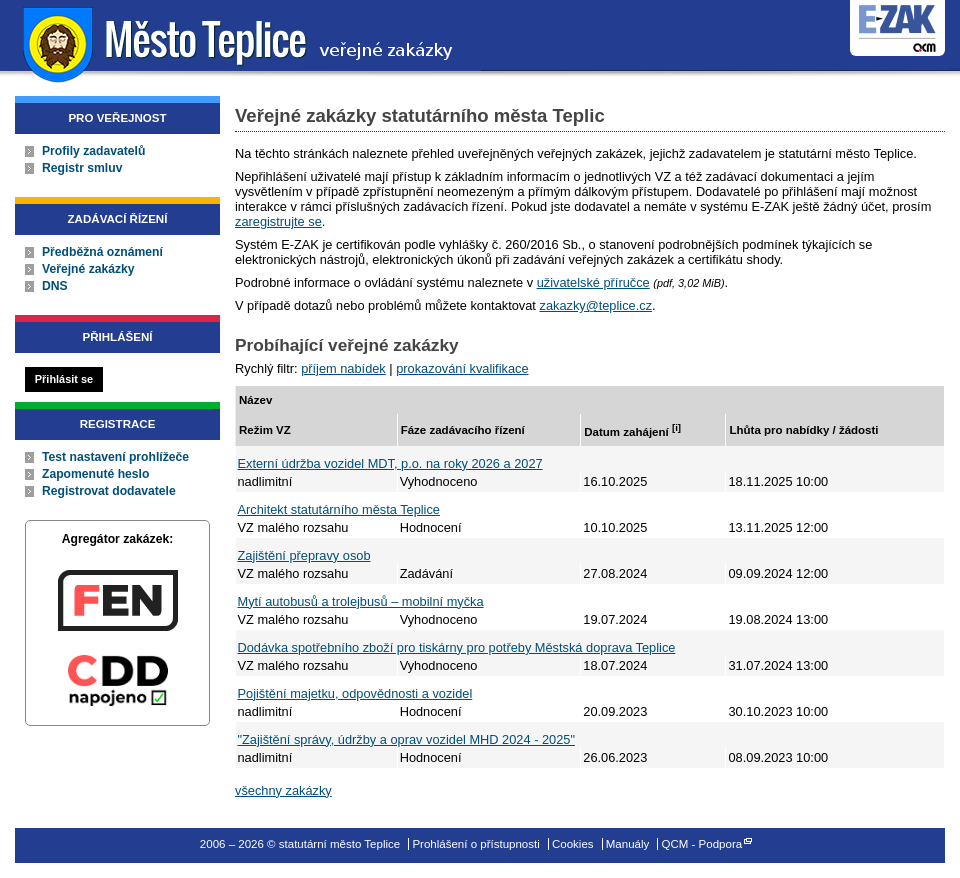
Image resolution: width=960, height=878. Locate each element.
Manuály (628, 844)
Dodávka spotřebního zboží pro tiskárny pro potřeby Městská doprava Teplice (457, 647)
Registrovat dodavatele (109, 491)
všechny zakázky (283, 790)
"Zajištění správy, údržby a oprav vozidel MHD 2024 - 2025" (406, 739)
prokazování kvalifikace (462, 368)
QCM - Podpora (702, 844)
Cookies (573, 844)
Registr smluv (82, 168)
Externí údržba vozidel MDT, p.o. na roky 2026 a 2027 (390, 463)
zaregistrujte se (278, 221)
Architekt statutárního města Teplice (339, 509)
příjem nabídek (343, 368)
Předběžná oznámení (102, 252)
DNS (55, 286)
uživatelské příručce (593, 282)
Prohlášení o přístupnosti (475, 844)
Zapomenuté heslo (95, 474)
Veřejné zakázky (88, 269)
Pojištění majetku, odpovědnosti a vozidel (355, 693)
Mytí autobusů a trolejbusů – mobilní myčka (361, 601)
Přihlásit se (64, 379)
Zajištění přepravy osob (304, 555)
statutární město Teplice (240, 42)
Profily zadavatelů (93, 151)
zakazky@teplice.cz (595, 305)
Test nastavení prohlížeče (115, 457)
